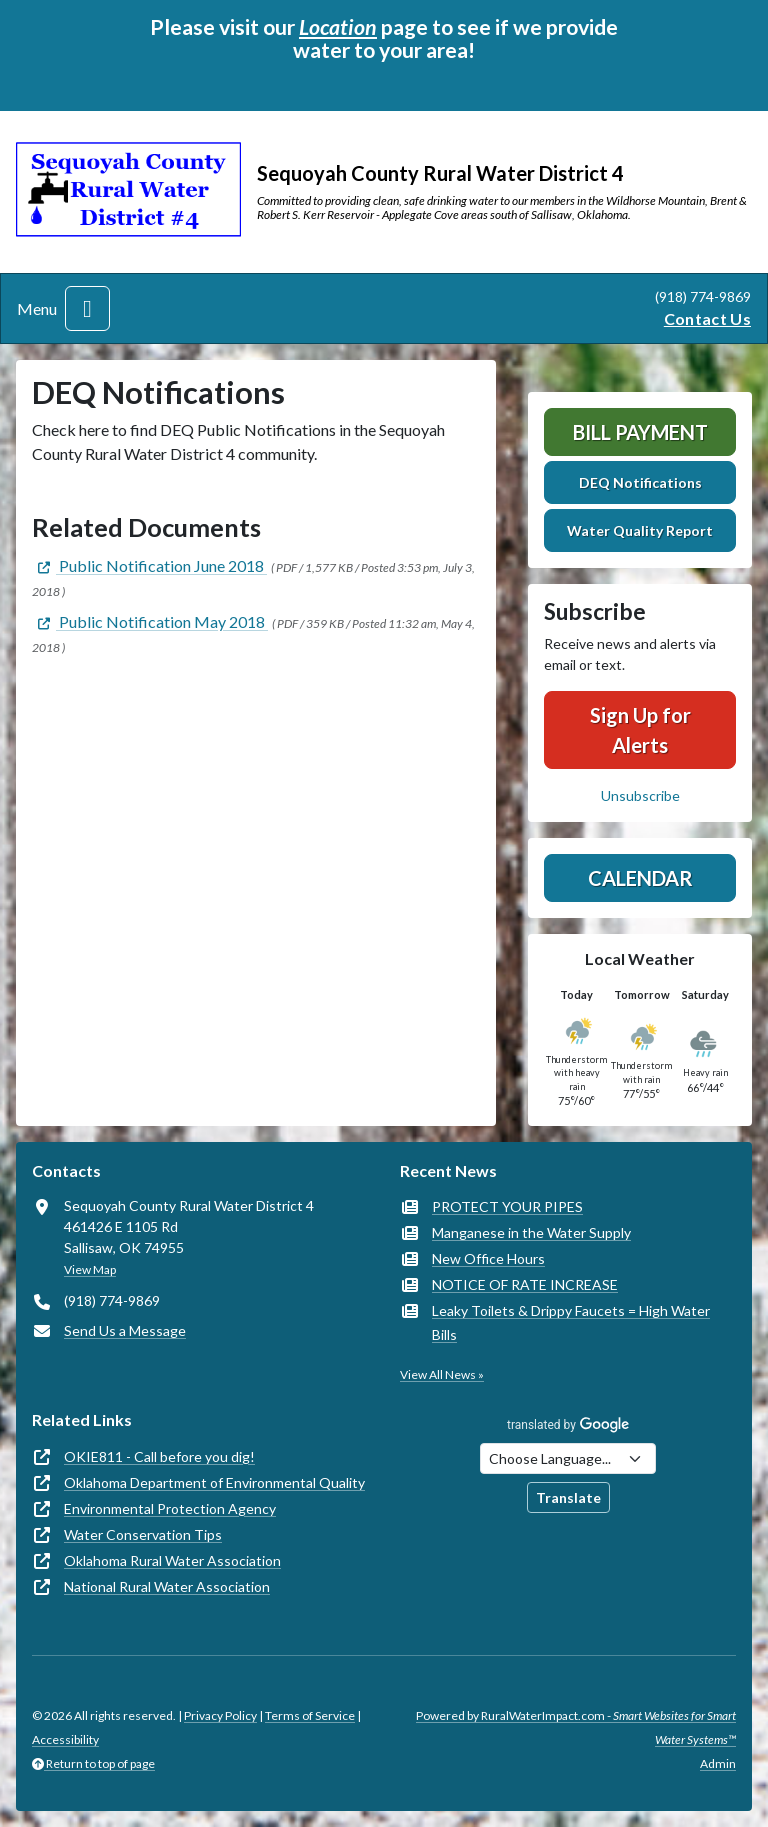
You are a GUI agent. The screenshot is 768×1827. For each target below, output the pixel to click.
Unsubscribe (640, 795)
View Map (90, 1269)
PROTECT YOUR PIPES (507, 1206)
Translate (568, 1497)
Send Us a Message (125, 1330)
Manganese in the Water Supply (531, 1232)
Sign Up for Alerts (640, 730)
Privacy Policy (220, 1715)
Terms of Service (310, 1715)
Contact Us (707, 318)
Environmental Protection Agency (170, 1508)
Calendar (640, 878)
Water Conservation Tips (143, 1534)
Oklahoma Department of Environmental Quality (214, 1482)
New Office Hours (488, 1258)
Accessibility (65, 1739)
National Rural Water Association (167, 1586)
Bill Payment (640, 432)
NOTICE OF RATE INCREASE (525, 1284)
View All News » (442, 1374)
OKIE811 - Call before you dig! (159, 1456)
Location (338, 27)
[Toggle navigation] (87, 308)
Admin (718, 1763)
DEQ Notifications (640, 482)
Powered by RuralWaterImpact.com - (576, 1727)
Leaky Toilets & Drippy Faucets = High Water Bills (571, 1322)
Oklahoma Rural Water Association (172, 1560)
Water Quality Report (640, 530)
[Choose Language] (568, 1458)
